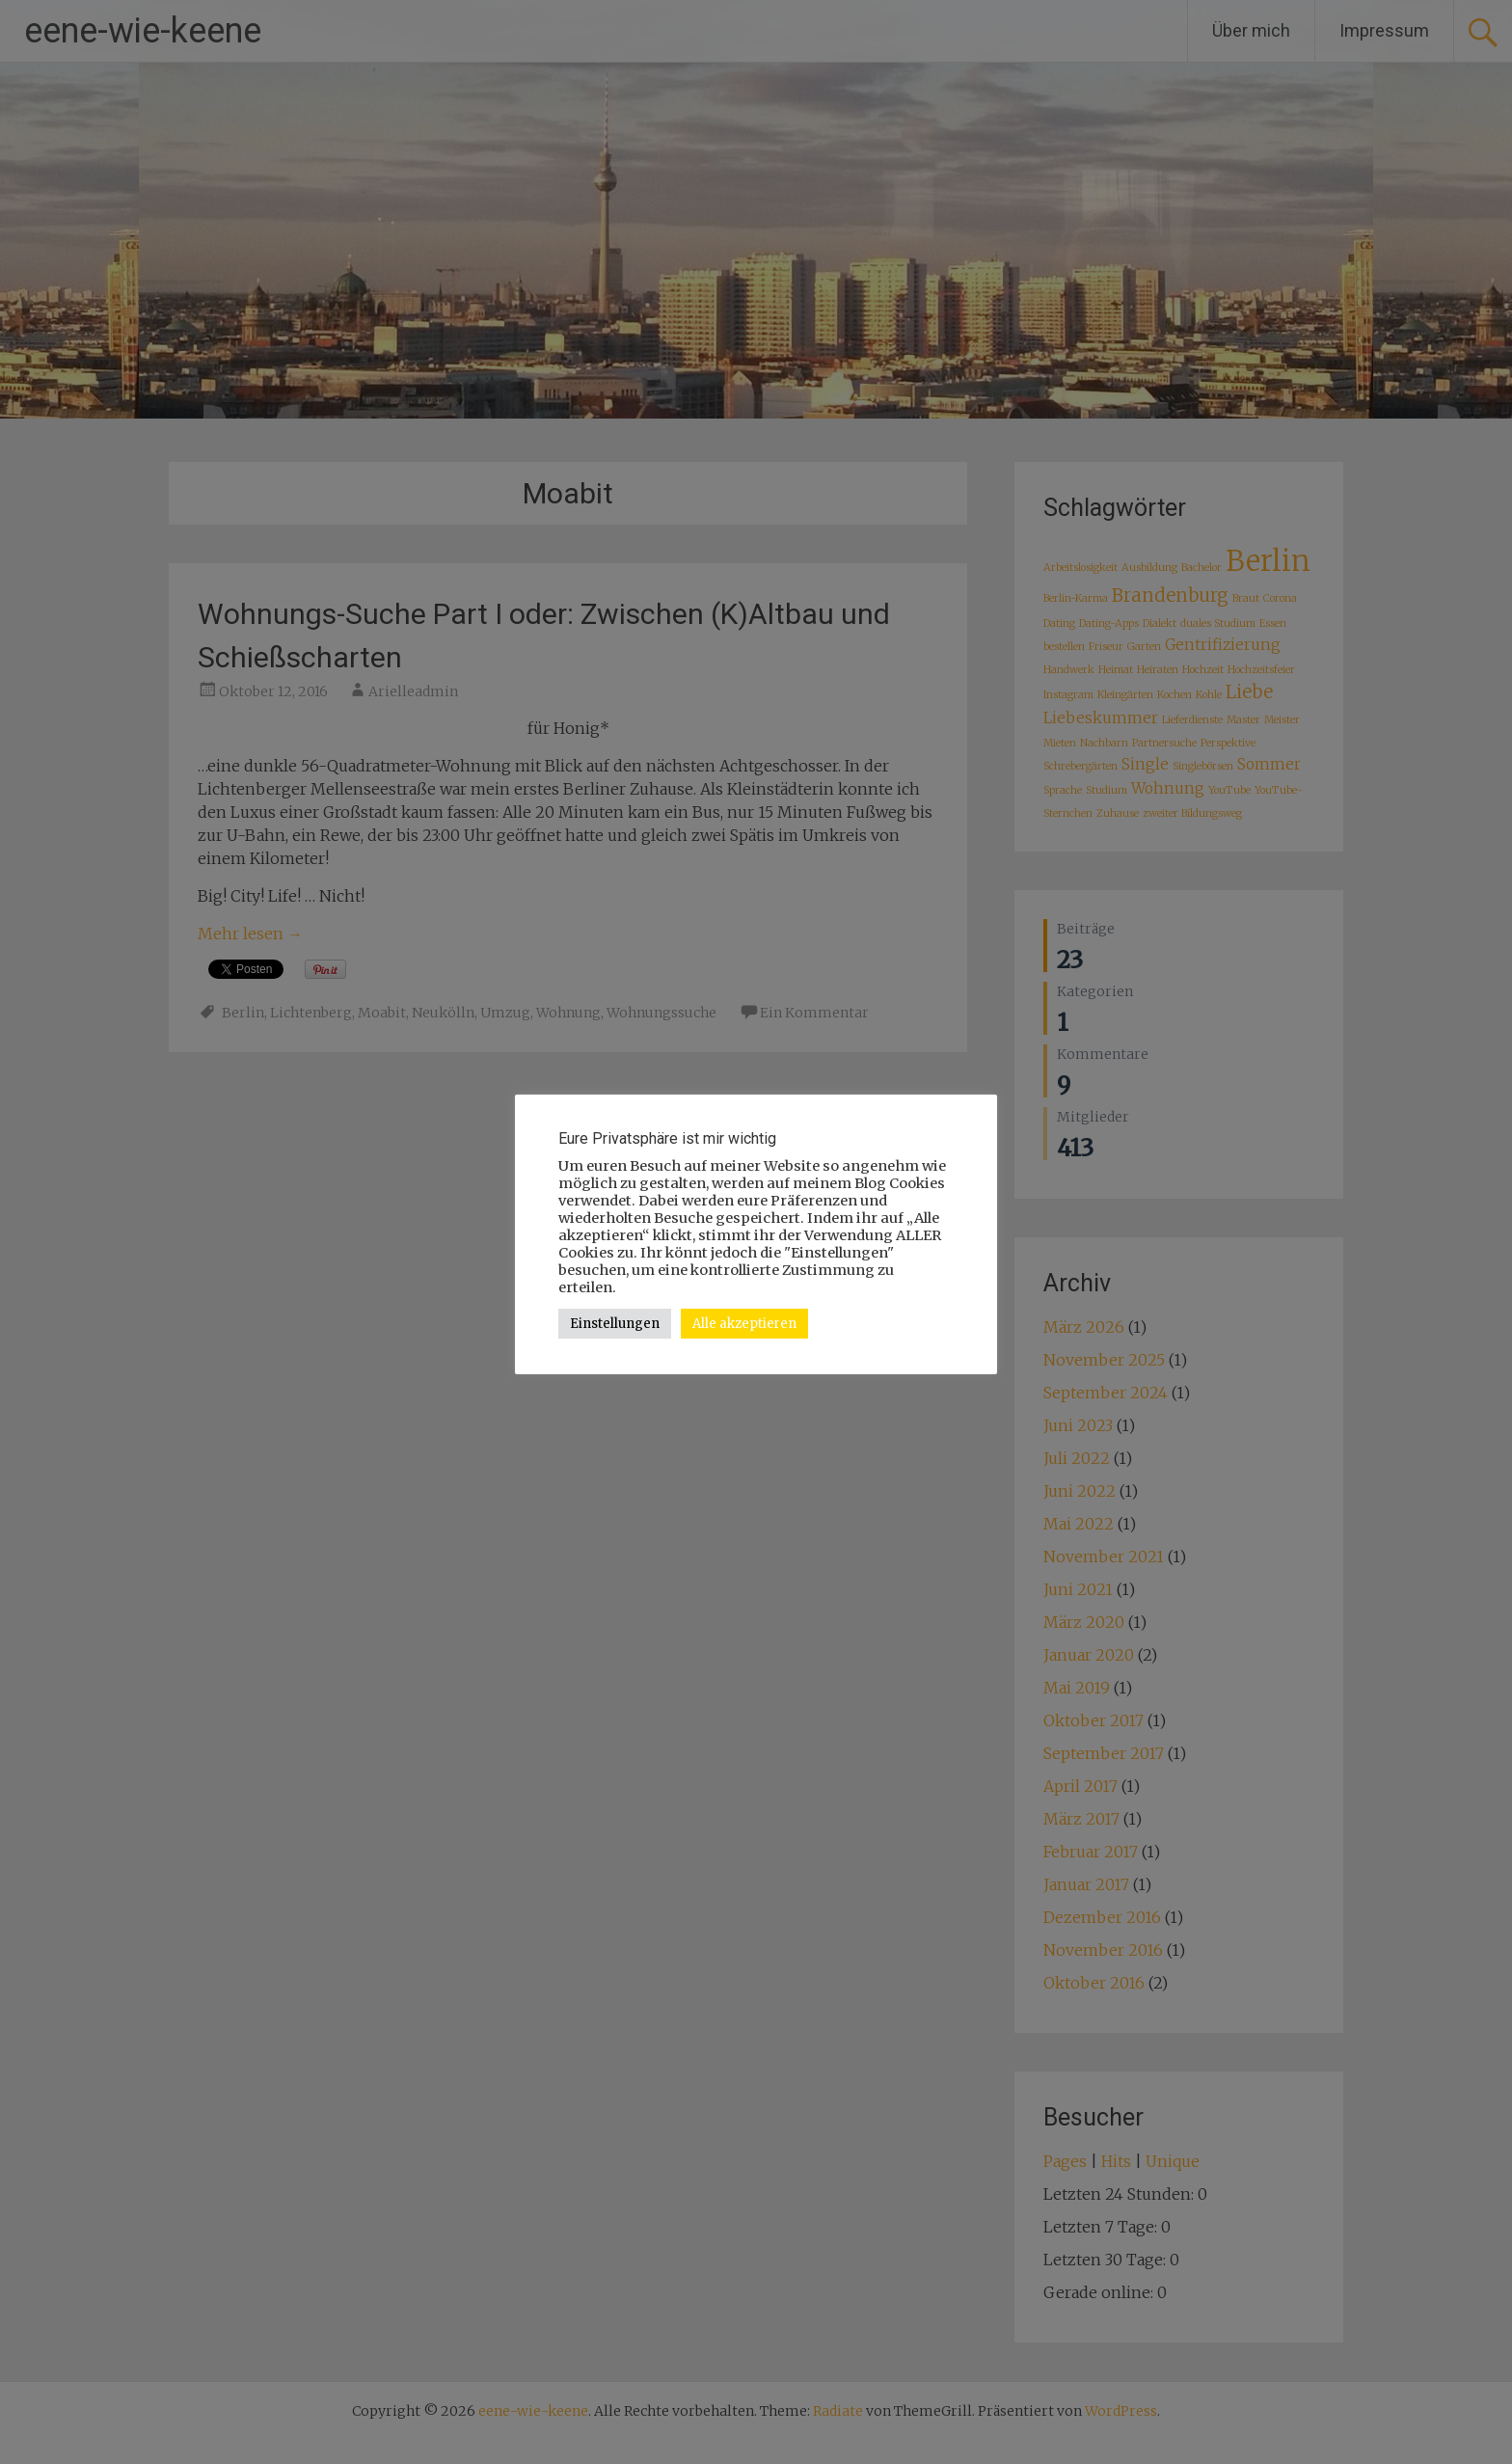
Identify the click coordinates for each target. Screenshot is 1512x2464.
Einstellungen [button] (615, 1323)
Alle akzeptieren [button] (744, 1323)
